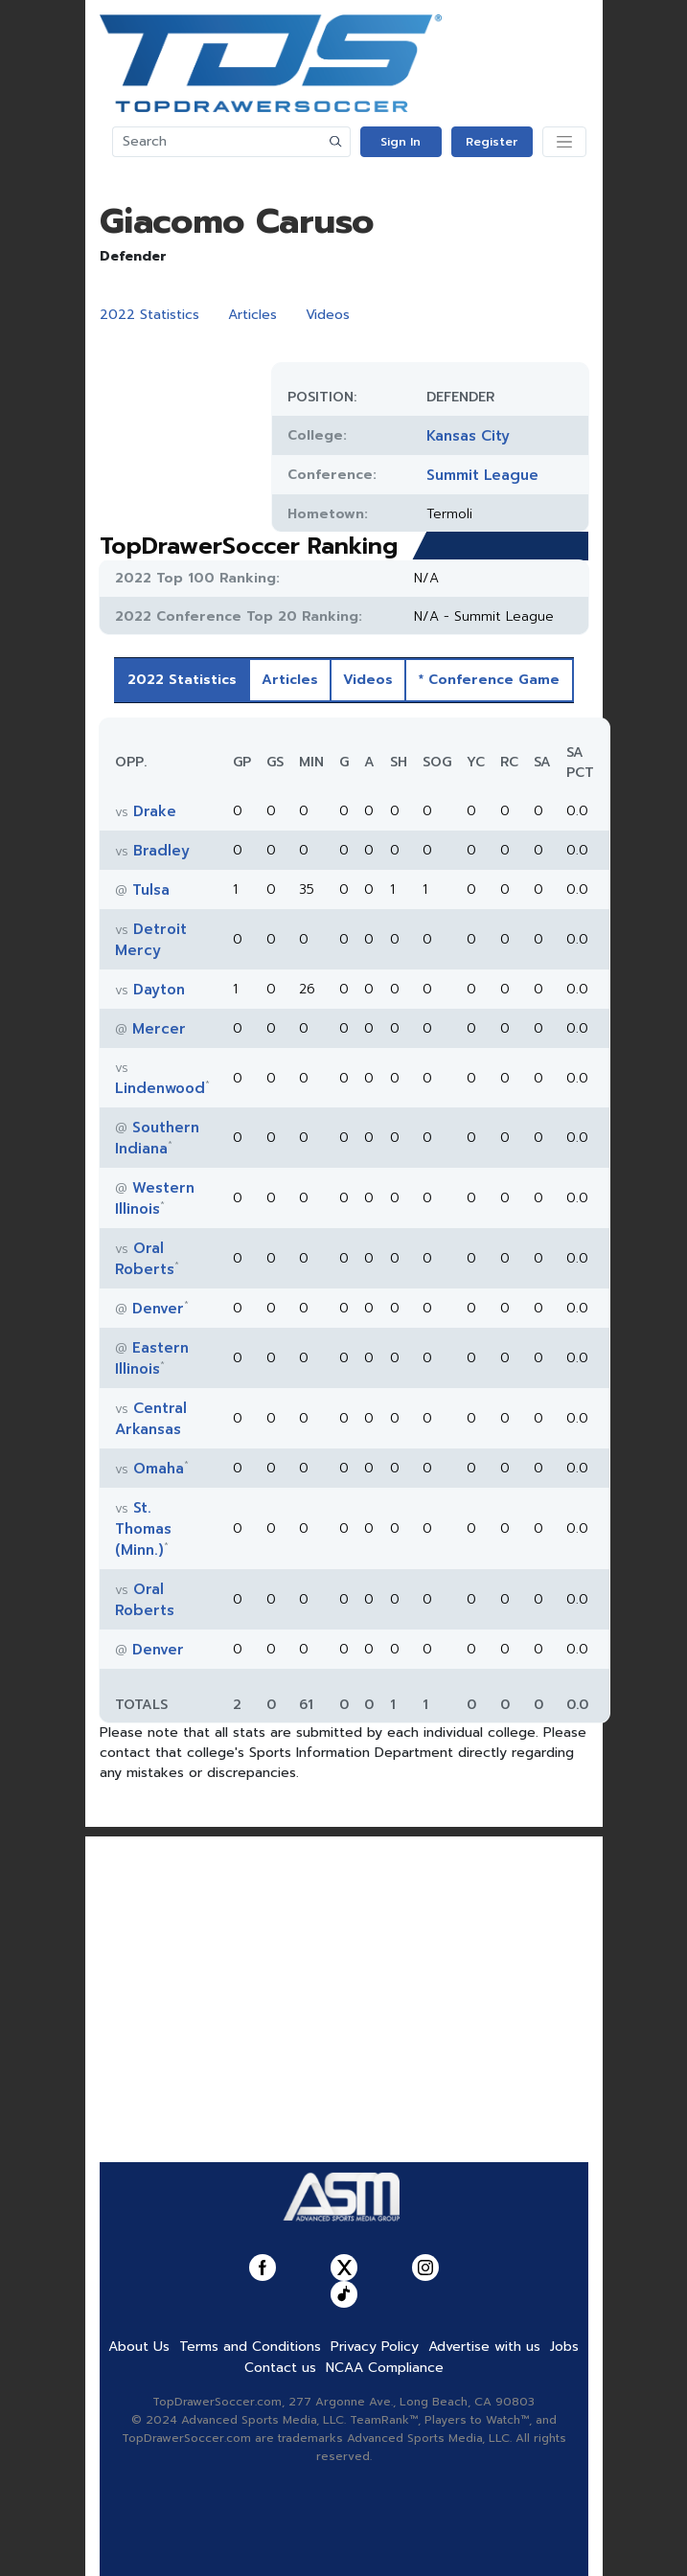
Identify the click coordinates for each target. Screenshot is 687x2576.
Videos (328, 315)
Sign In (400, 141)
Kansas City (468, 435)
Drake (154, 811)
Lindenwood (160, 1088)
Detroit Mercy (151, 940)
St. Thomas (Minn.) (143, 1529)
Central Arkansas (151, 1419)
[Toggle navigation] (564, 141)
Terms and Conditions (250, 2347)
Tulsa (151, 889)
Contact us (280, 2368)
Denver (158, 1308)
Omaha (158, 1468)
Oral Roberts (144, 1259)
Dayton (159, 989)
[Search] (217, 141)
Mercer (159, 1028)
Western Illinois (155, 1198)
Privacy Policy (375, 2347)
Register (491, 141)
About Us (139, 2347)
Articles (252, 315)
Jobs (564, 2347)
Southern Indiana (157, 1138)
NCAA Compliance (385, 2368)
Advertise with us (484, 2347)
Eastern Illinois (152, 1358)
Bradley (161, 850)
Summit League (482, 475)
